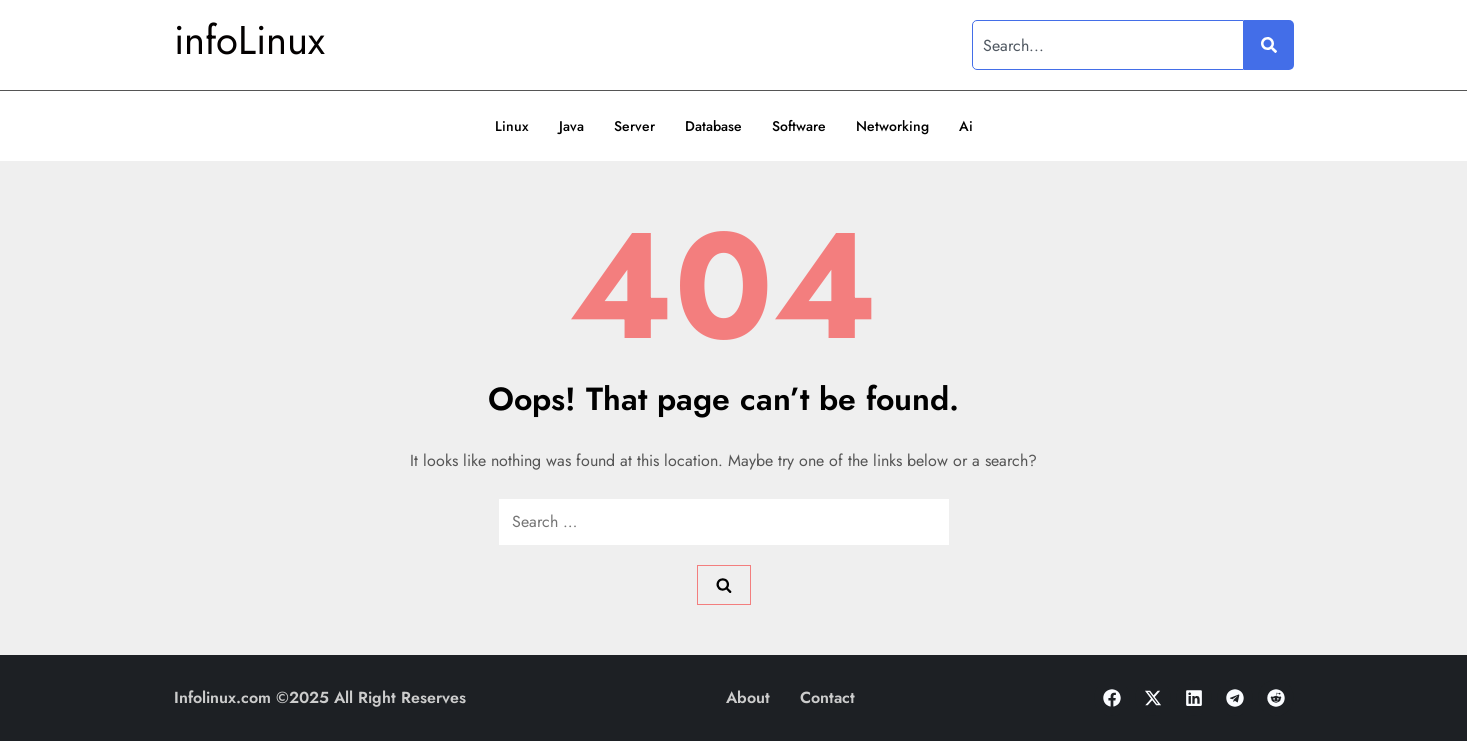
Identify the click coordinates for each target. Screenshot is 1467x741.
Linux (512, 126)
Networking (892, 126)
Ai (966, 126)
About (748, 697)
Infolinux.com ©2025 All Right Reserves (320, 697)
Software (799, 126)
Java (571, 126)
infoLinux (249, 40)
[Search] (1269, 45)
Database (713, 126)
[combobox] (1108, 45)
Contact (827, 697)
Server (634, 126)
